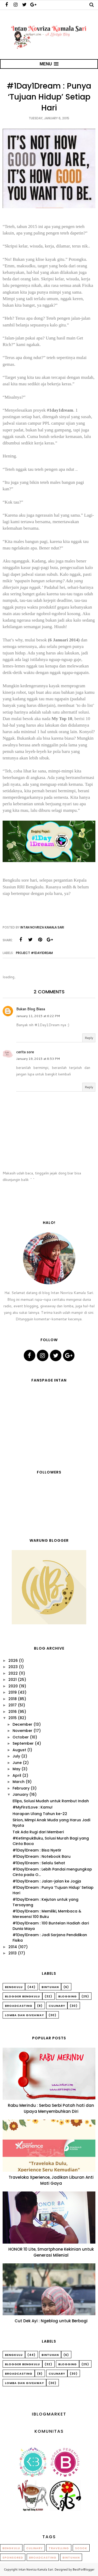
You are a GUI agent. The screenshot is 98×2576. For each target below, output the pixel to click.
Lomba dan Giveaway (24, 2015)
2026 (13, 1660)
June (17, 1762)
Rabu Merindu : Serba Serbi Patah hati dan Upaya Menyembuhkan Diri (51, 2108)
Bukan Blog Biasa (30, 1009)
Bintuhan (50, 1987)
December (22, 1724)
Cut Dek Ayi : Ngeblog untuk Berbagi (51, 2321)
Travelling (59, 2548)
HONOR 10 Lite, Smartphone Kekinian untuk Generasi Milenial (51, 2252)
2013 (12, 1953)
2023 (13, 1666)
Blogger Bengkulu (22, 1996)
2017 (12, 1705)
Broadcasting (18, 2006)
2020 (13, 1686)
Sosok (81, 2548)
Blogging (67, 1996)
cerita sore (25, 1052)
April (17, 1775)
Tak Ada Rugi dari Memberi (38, 1832)
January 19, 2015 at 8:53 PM (38, 1058)
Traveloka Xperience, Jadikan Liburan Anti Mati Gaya (51, 2180)
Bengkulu (14, 1987)
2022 (13, 1673)
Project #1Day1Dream (34, 953)
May (16, 1769)
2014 (12, 1946)
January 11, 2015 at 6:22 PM (38, 1016)
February (21, 1788)
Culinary (57, 2006)
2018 (12, 1698)
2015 (12, 1717)
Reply (89, 1038)
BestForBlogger (83, 2569)
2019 (12, 1692)
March (19, 1781)
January (20, 1794)
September (23, 1743)
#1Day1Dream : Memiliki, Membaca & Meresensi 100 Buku (47, 1914)
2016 (12, 1711)
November (22, 1730)
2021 (12, 1679)
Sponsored (12, 2557)
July (16, 1756)
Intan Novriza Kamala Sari (35, 2569)
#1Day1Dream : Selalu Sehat (39, 1863)
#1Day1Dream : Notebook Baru (42, 1856)
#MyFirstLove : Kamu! (33, 1807)
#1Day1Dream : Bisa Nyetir (37, 1850)
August (19, 1750)
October (21, 1737)
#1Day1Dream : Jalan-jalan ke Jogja (47, 1881)
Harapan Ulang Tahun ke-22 (40, 1813)
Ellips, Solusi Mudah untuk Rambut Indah (51, 1801)
